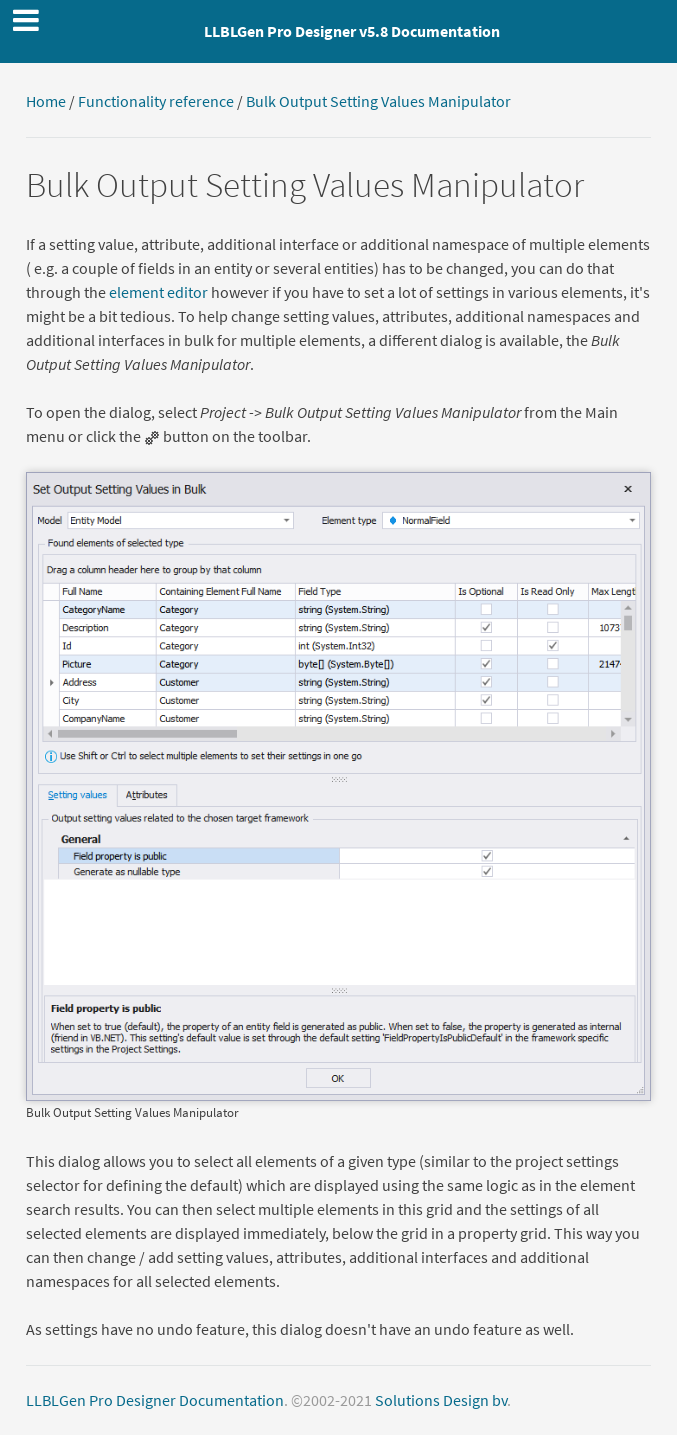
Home (46, 101)
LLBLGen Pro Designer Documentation (155, 1400)
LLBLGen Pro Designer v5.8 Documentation (352, 31)
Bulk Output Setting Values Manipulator (378, 101)
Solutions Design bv (441, 1400)
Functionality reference (156, 101)
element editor (158, 292)
